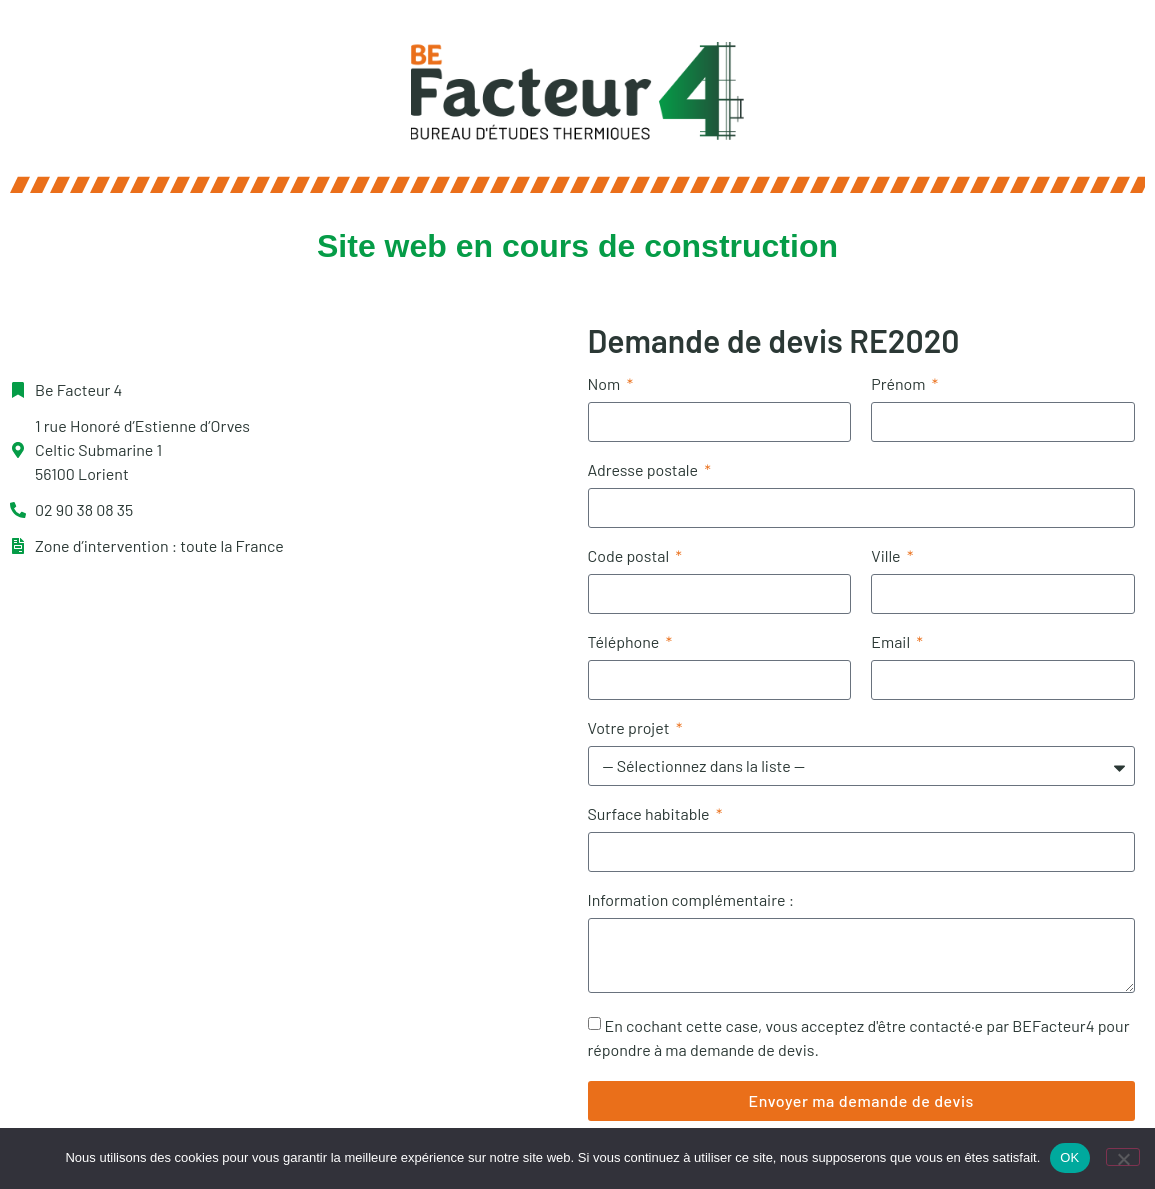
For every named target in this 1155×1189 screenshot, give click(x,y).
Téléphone (625, 642)
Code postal (630, 556)
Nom (606, 384)
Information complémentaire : (691, 900)
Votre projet (630, 728)
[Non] (1123, 1157)
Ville (887, 556)
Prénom (899, 384)
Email (892, 642)
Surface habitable (650, 814)
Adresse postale (645, 470)
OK (1069, 1157)
